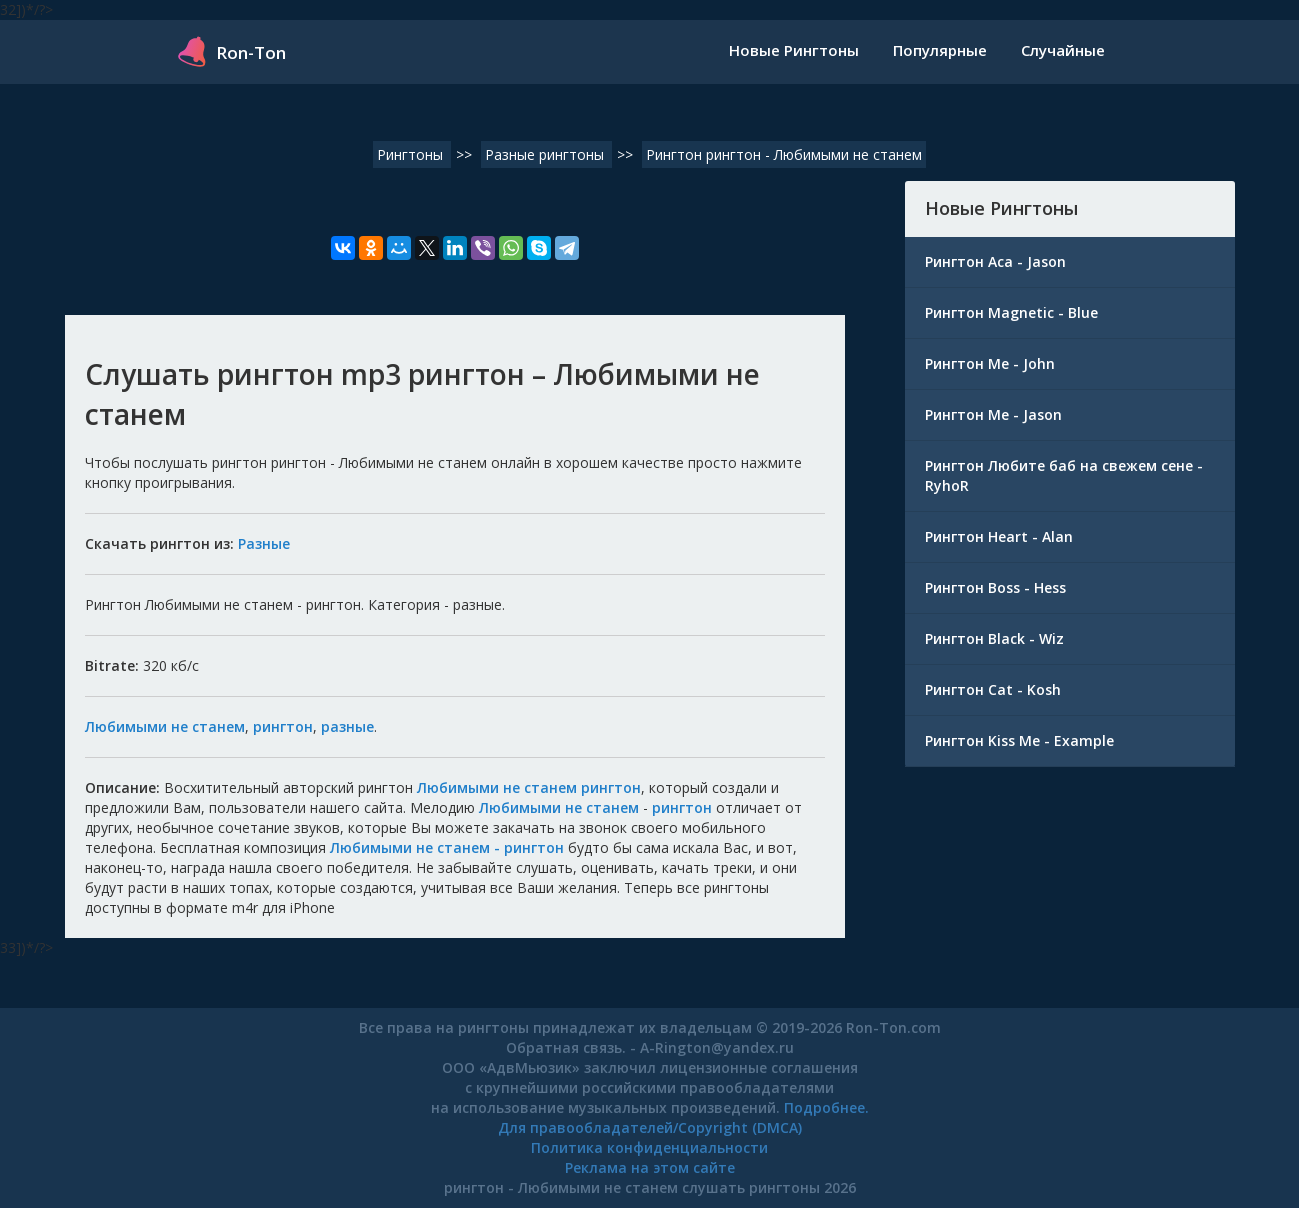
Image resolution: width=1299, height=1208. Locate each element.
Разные (264, 543)
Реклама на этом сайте (650, 1167)
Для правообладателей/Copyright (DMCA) (650, 1127)
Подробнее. (826, 1107)
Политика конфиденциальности (649, 1147)
